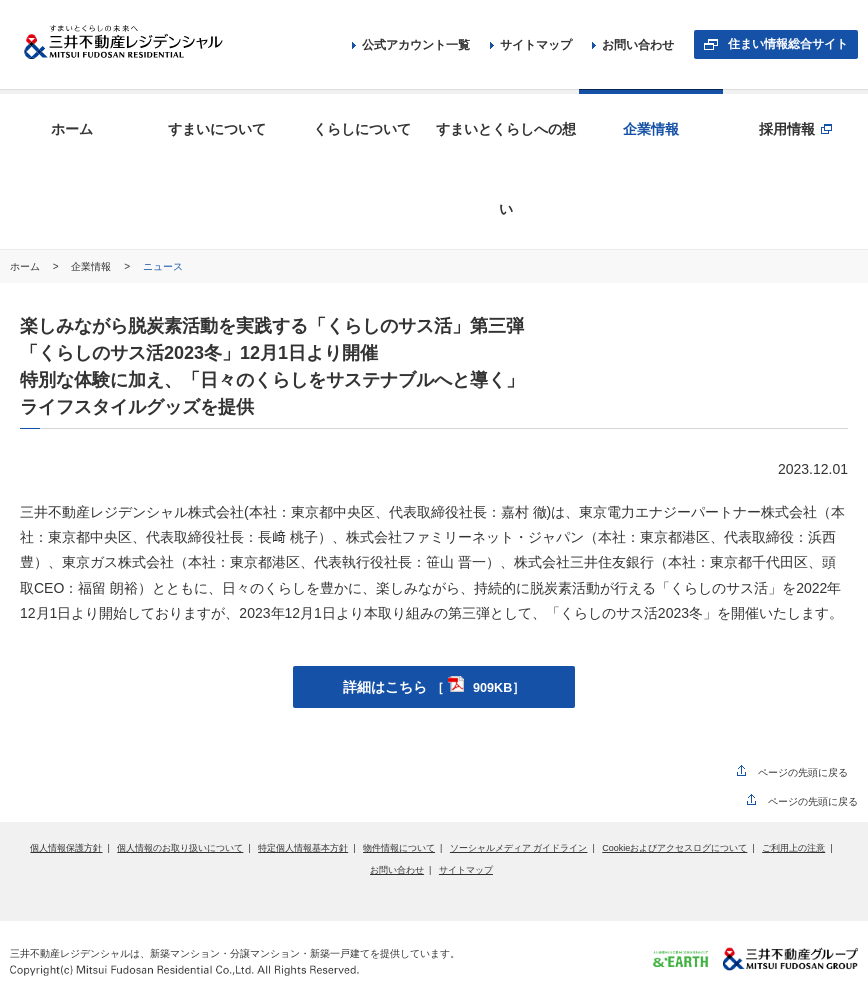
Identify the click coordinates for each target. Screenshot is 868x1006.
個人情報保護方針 (66, 848)
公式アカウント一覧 (411, 45)
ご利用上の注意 (793, 848)
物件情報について (399, 848)
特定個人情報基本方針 (303, 848)
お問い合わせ (633, 45)
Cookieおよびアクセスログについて (674, 848)
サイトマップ (531, 45)
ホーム (26, 266)
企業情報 (92, 266)
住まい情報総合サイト (788, 44)
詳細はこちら (434, 687)
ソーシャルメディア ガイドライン (519, 848)
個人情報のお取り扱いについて (180, 848)
